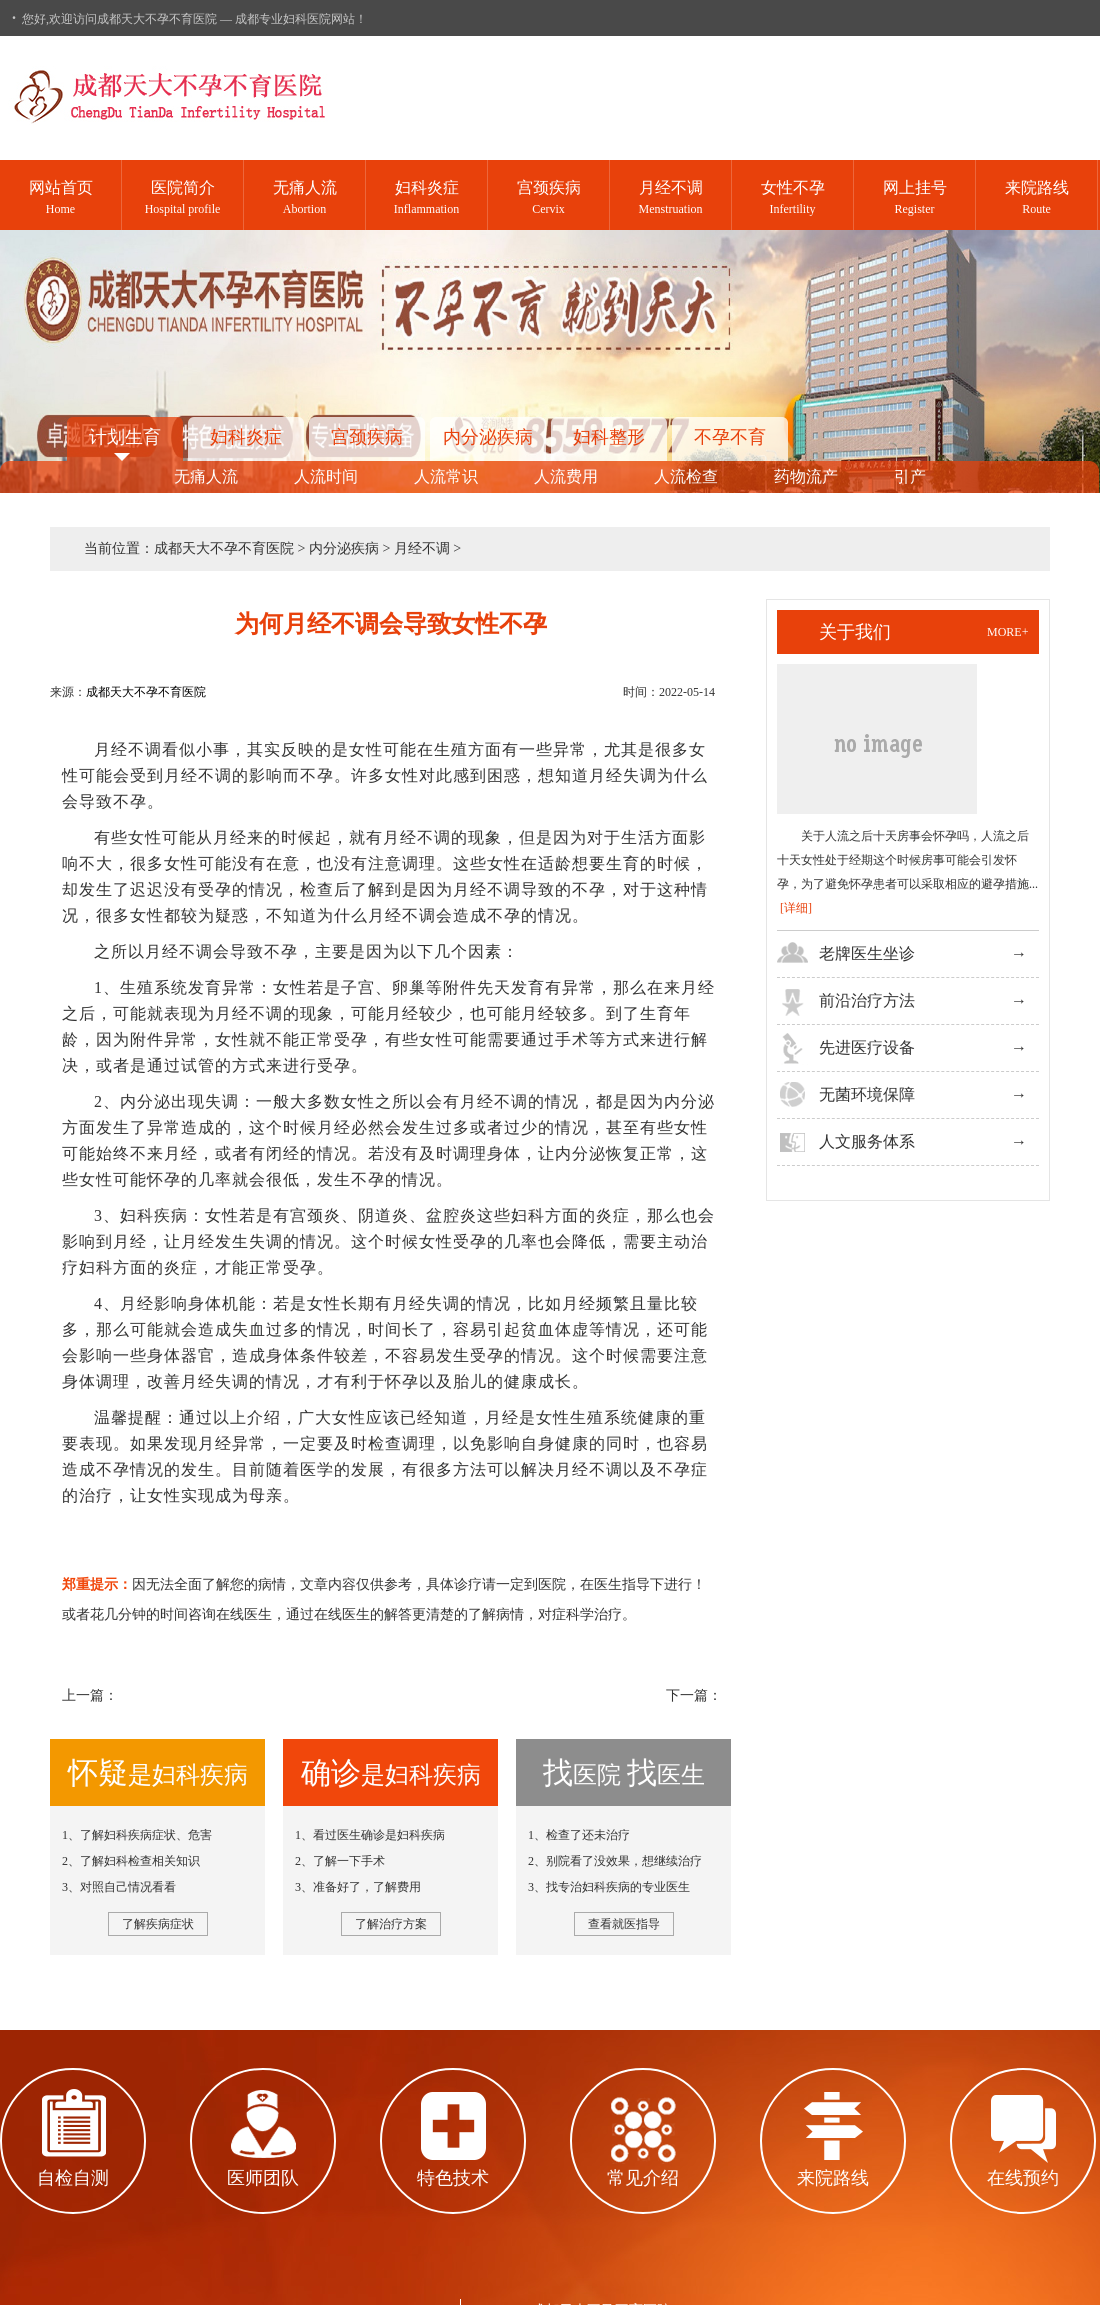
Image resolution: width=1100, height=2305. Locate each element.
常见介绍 (643, 2178)
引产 (910, 476)
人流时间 (326, 476)
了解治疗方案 (391, 1924)
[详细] (796, 908)
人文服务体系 (867, 1141)
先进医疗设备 (867, 1047)
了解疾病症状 (158, 1924)
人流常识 (446, 476)
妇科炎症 (246, 437)
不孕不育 (730, 437)
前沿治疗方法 (867, 1000)
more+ (1007, 632)
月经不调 (422, 548)
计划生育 (125, 437)
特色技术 (453, 2178)
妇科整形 (609, 437)
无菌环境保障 (867, 1094)
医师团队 (263, 2178)
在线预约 (1023, 2178)
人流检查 (686, 476)
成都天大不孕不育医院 (224, 548)
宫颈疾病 (367, 437)
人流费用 (566, 476)
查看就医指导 (624, 1924)
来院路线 (833, 2178)
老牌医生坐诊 (867, 953)
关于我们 (855, 632)
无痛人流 (206, 476)
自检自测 (73, 2178)
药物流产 (806, 476)
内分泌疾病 (488, 437)
